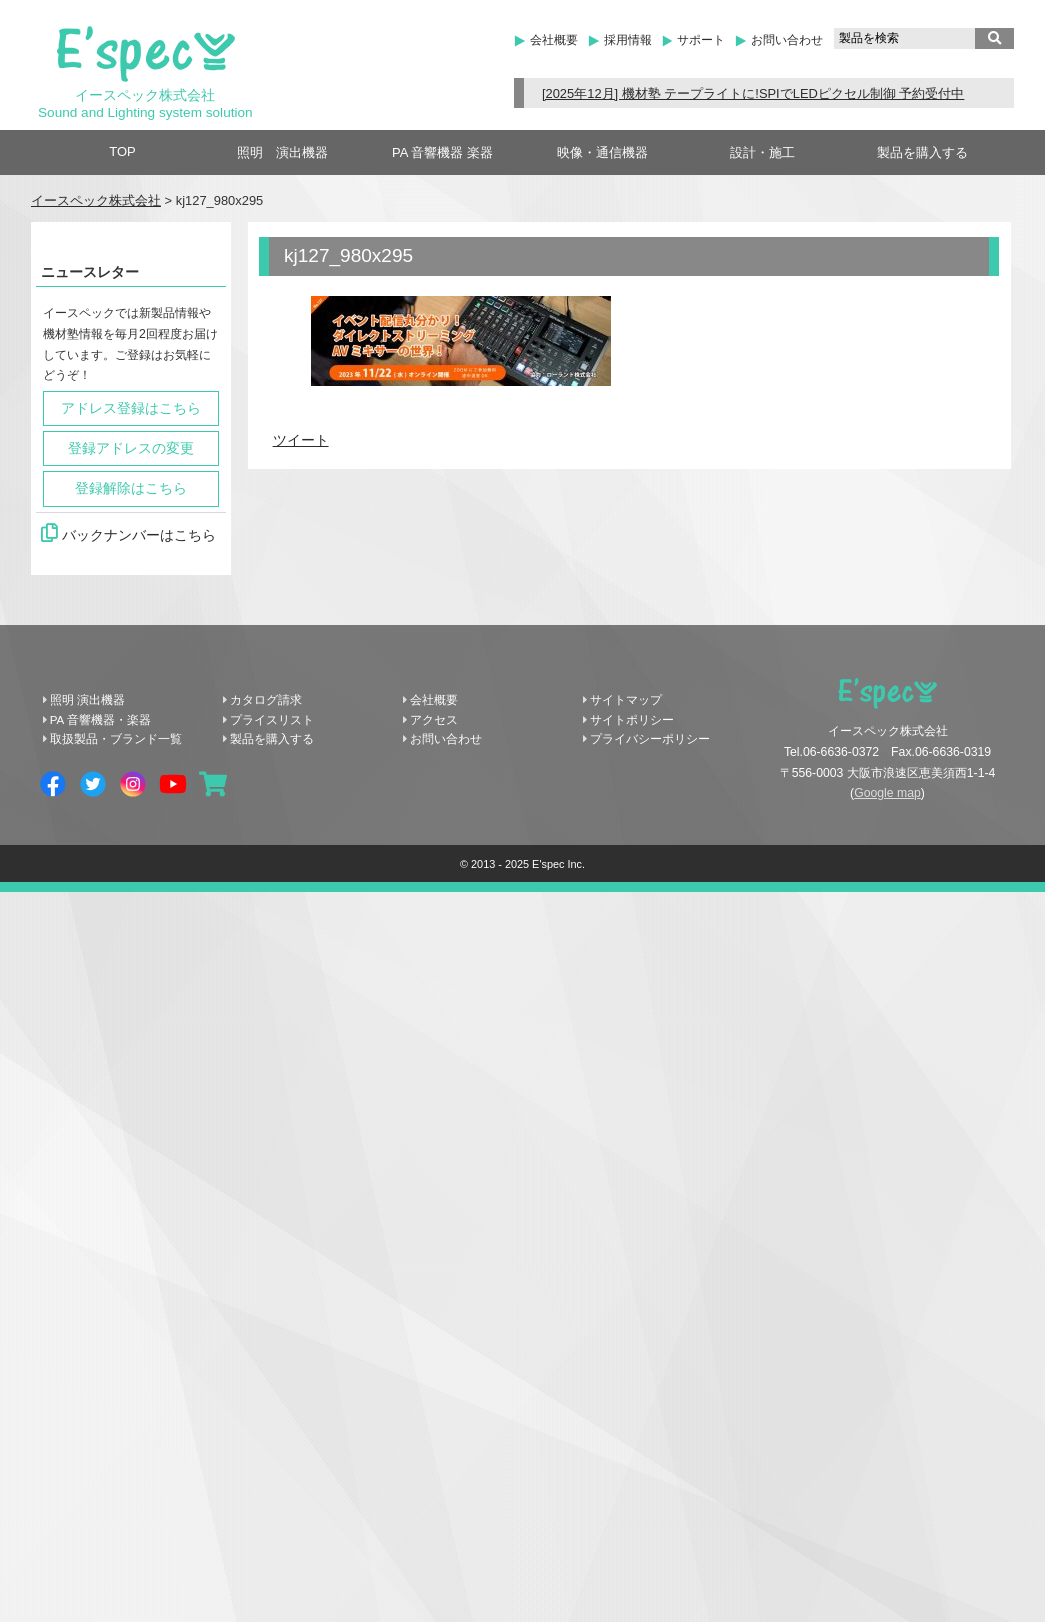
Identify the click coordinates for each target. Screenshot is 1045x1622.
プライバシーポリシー (650, 739)
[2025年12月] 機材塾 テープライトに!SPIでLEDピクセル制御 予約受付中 (753, 93)
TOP (122, 151)
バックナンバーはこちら (128, 533)
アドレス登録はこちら (131, 408)
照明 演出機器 (282, 152)
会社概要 (554, 40)
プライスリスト (272, 720)
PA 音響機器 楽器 (442, 152)
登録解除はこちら (131, 488)
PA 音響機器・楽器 (100, 720)
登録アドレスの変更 (131, 448)
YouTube (173, 784)
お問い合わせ (787, 40)
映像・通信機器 (602, 152)
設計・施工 (762, 152)
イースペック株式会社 (96, 200)
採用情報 (628, 40)
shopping (213, 784)
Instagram (133, 784)
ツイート (301, 440)
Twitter (93, 784)
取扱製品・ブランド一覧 (116, 739)
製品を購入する (922, 152)
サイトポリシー (632, 720)
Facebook (53, 784)
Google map (887, 793)
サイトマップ (626, 700)
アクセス (434, 720)
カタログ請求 (266, 700)
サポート (701, 40)
